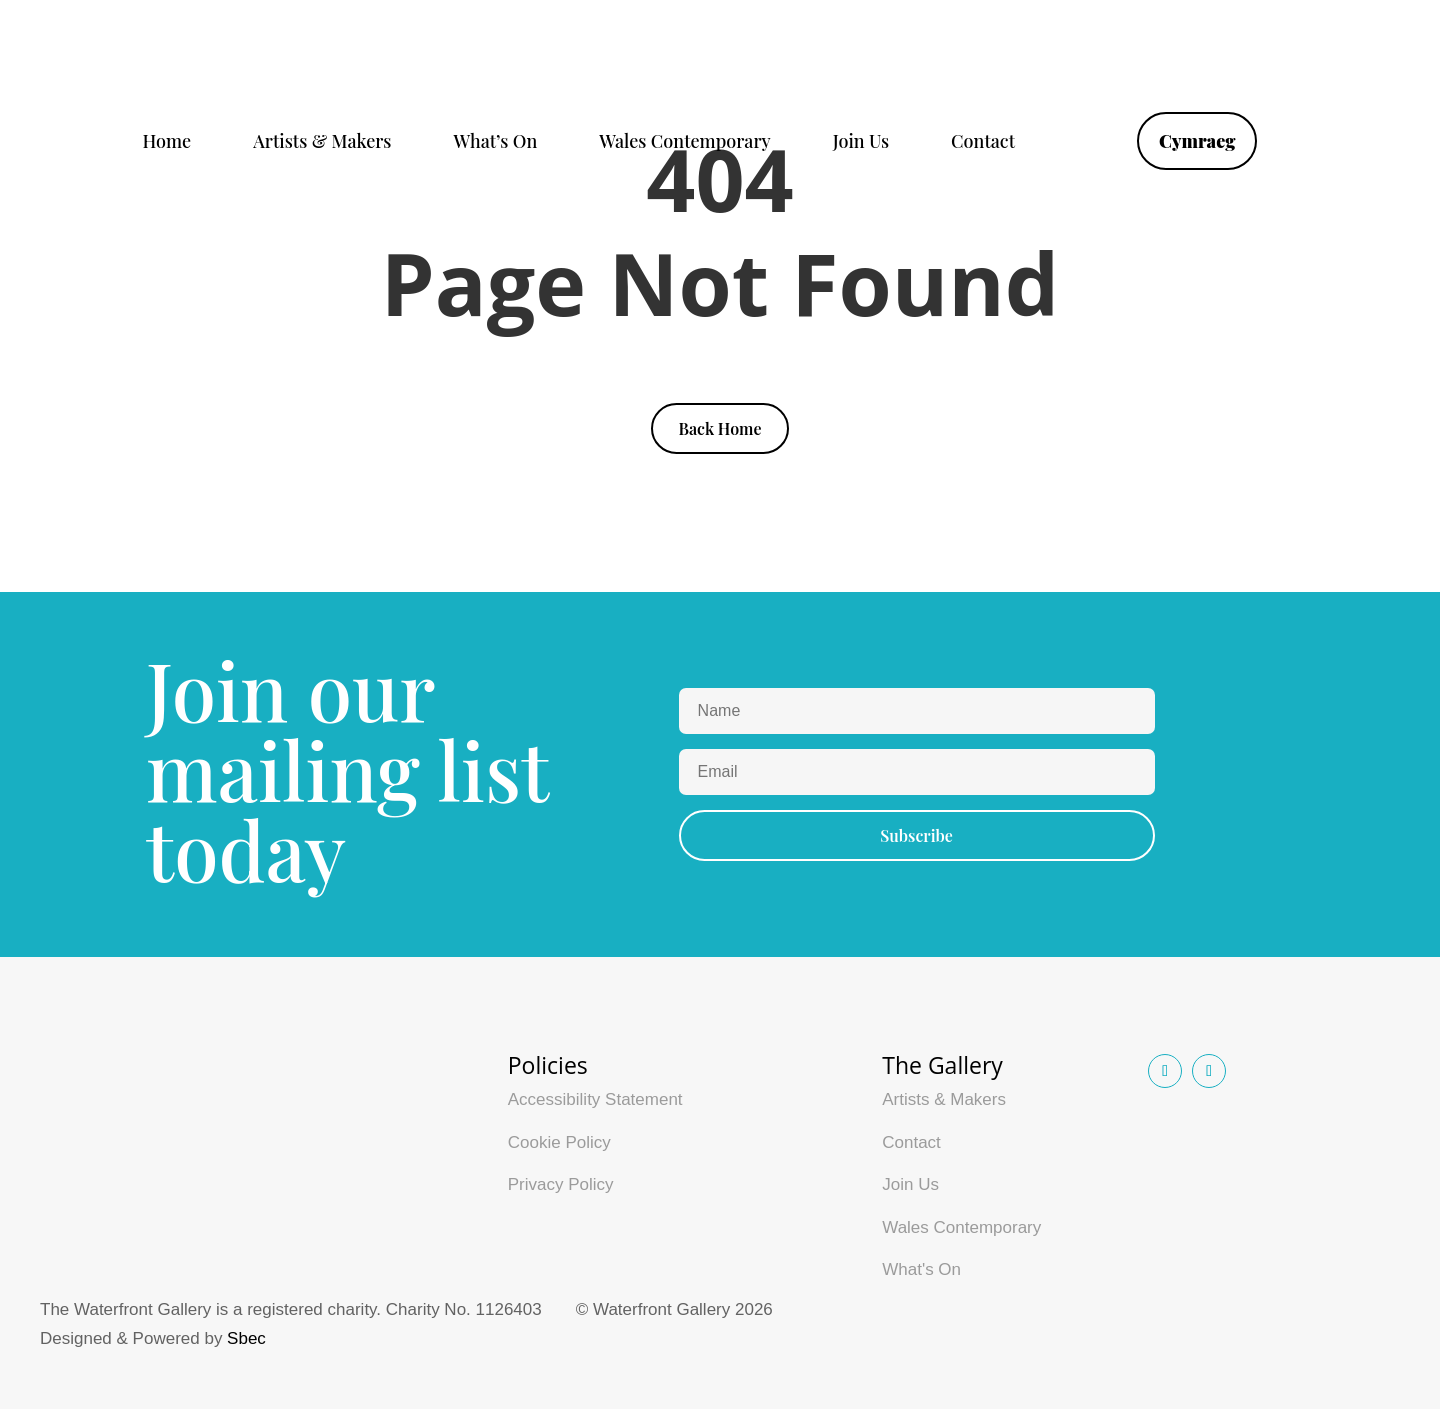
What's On (921, 1269)
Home (167, 143)
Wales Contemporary (684, 143)
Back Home (719, 428)
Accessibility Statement (595, 1099)
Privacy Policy (561, 1184)
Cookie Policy (559, 1142)
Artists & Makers (322, 143)
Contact (983, 143)
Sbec (246, 1338)
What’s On (495, 143)
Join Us (861, 143)
